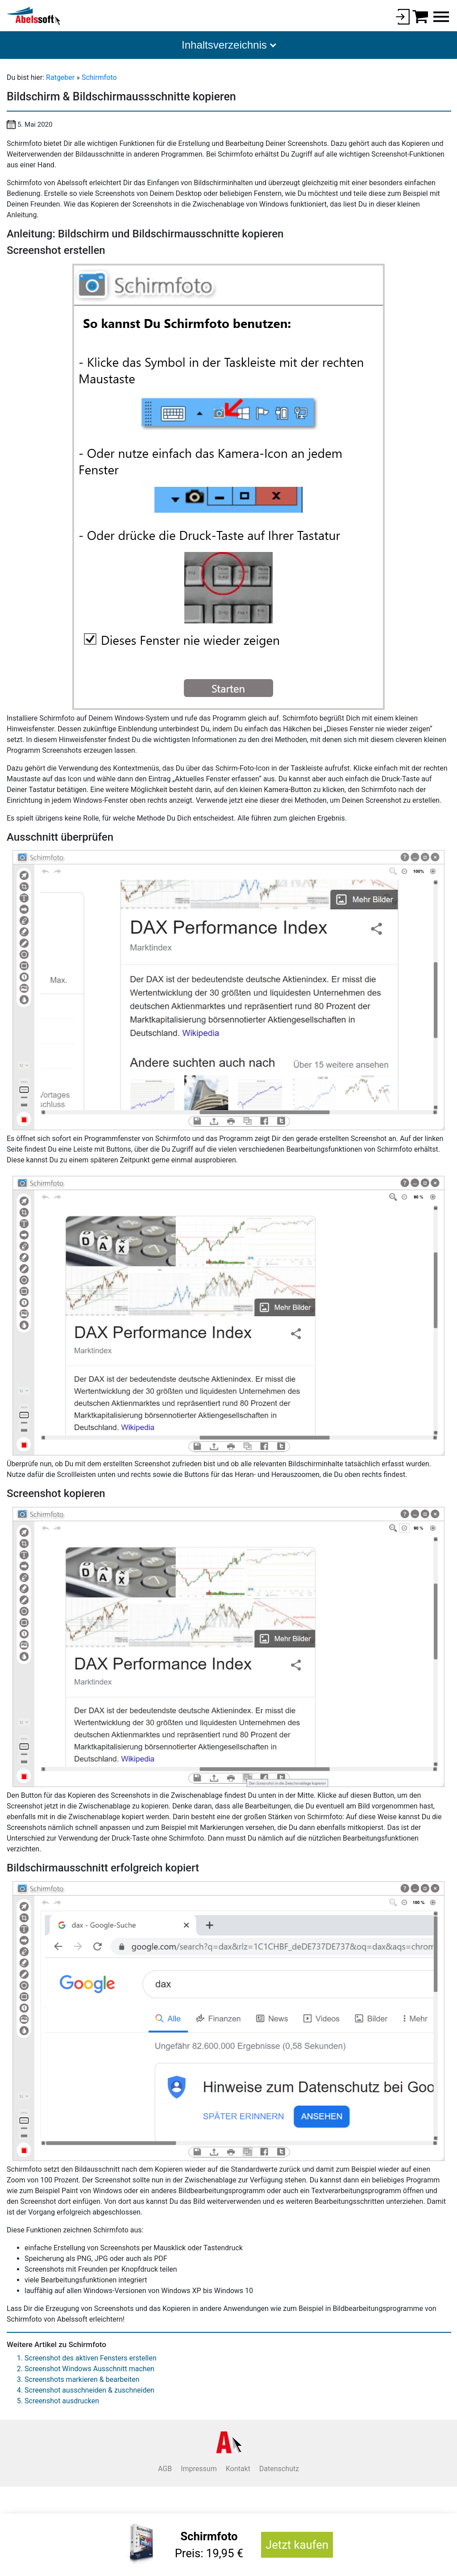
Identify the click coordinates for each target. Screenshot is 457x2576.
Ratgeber (61, 77)
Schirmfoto (99, 77)
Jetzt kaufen (297, 2544)
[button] (228, 45)
